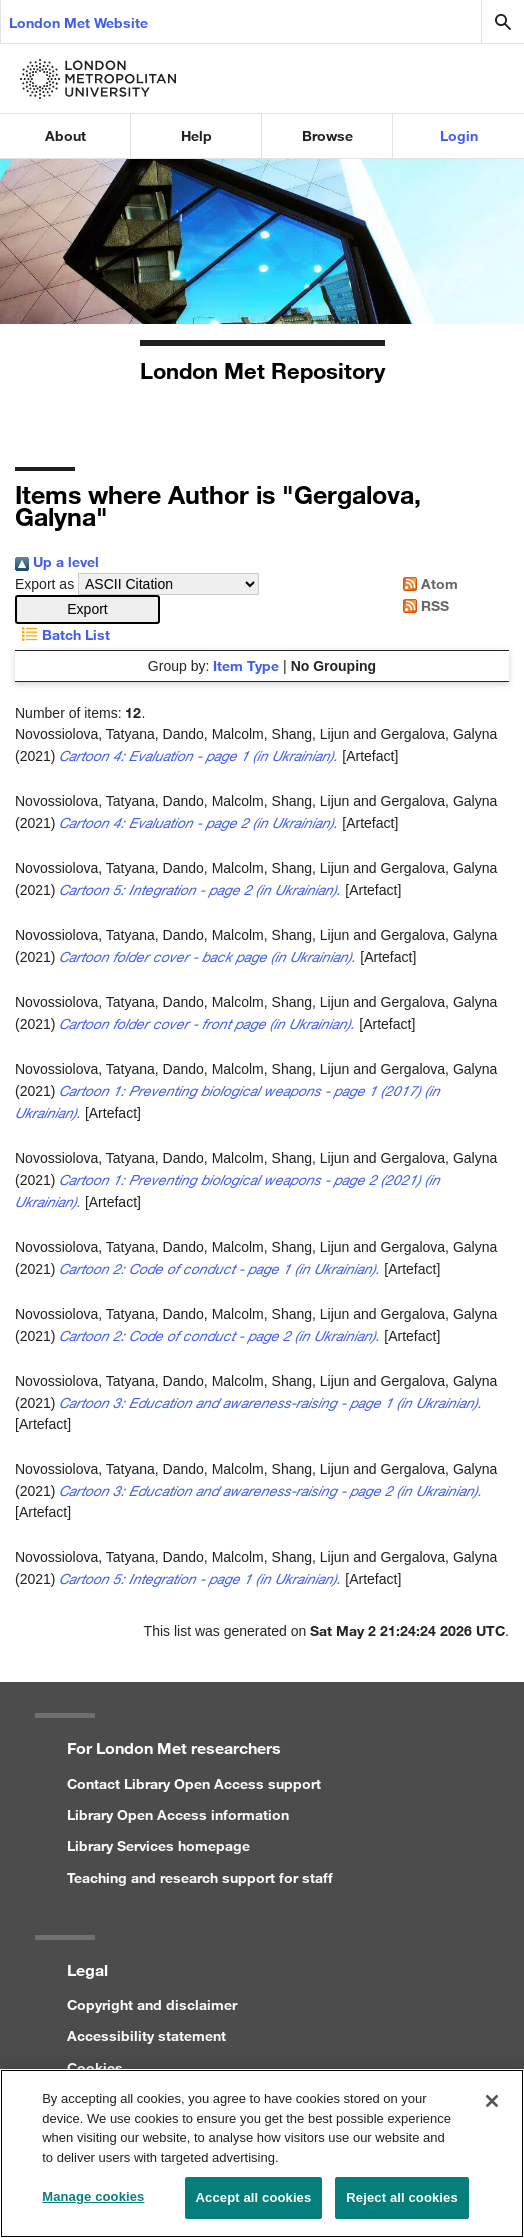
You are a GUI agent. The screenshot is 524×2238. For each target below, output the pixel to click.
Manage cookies (93, 2206)
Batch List (62, 634)
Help (196, 135)
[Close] (492, 2111)
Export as (44, 584)
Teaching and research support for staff (200, 1877)
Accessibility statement (146, 2035)
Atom (427, 583)
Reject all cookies (401, 2207)
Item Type (246, 665)
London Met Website (78, 22)
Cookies (95, 2067)
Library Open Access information (178, 1814)
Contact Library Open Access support (194, 1783)
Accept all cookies (254, 2207)
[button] (87, 609)
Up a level (57, 561)
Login (459, 135)
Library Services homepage (158, 1845)
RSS (422, 605)
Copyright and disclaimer (152, 2004)
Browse (327, 135)
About (65, 135)
